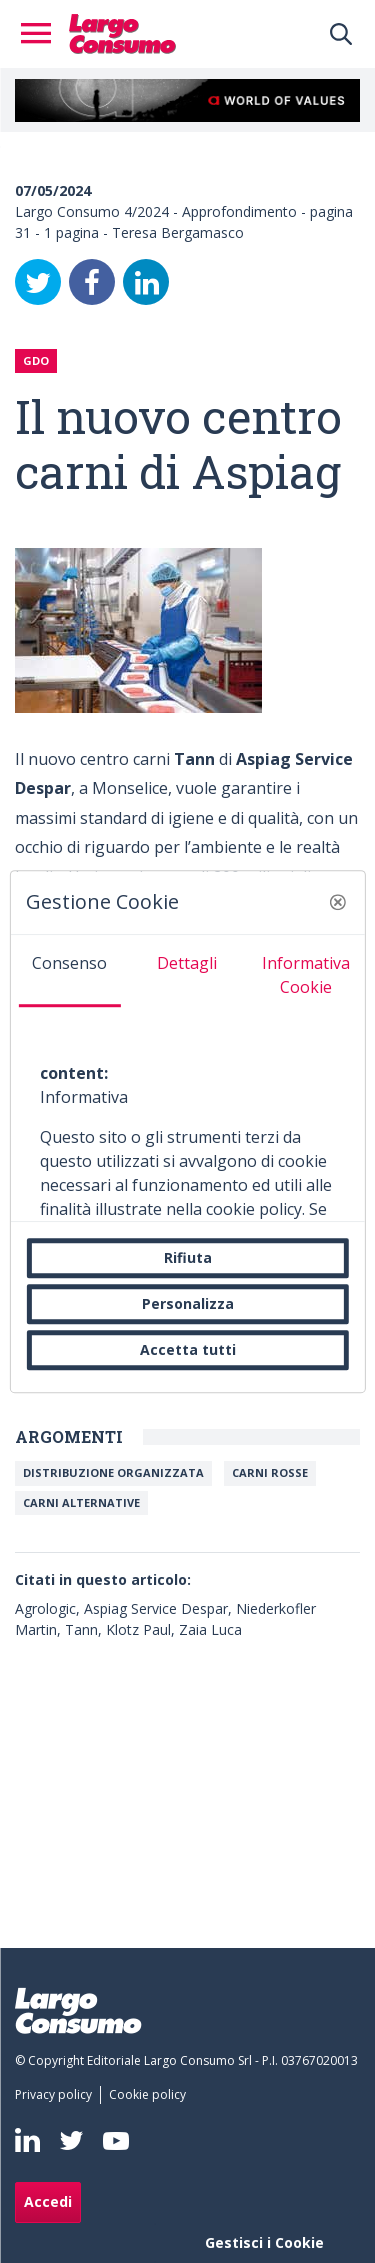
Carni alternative (81, 1502)
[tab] (69, 971)
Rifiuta (188, 1257)
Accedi (48, 2201)
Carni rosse (270, 1472)
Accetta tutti (188, 1349)
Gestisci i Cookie (264, 2242)
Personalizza (188, 1303)
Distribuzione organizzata (113, 1472)
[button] (338, 902)
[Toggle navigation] (42, 34)
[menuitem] (57, 2095)
